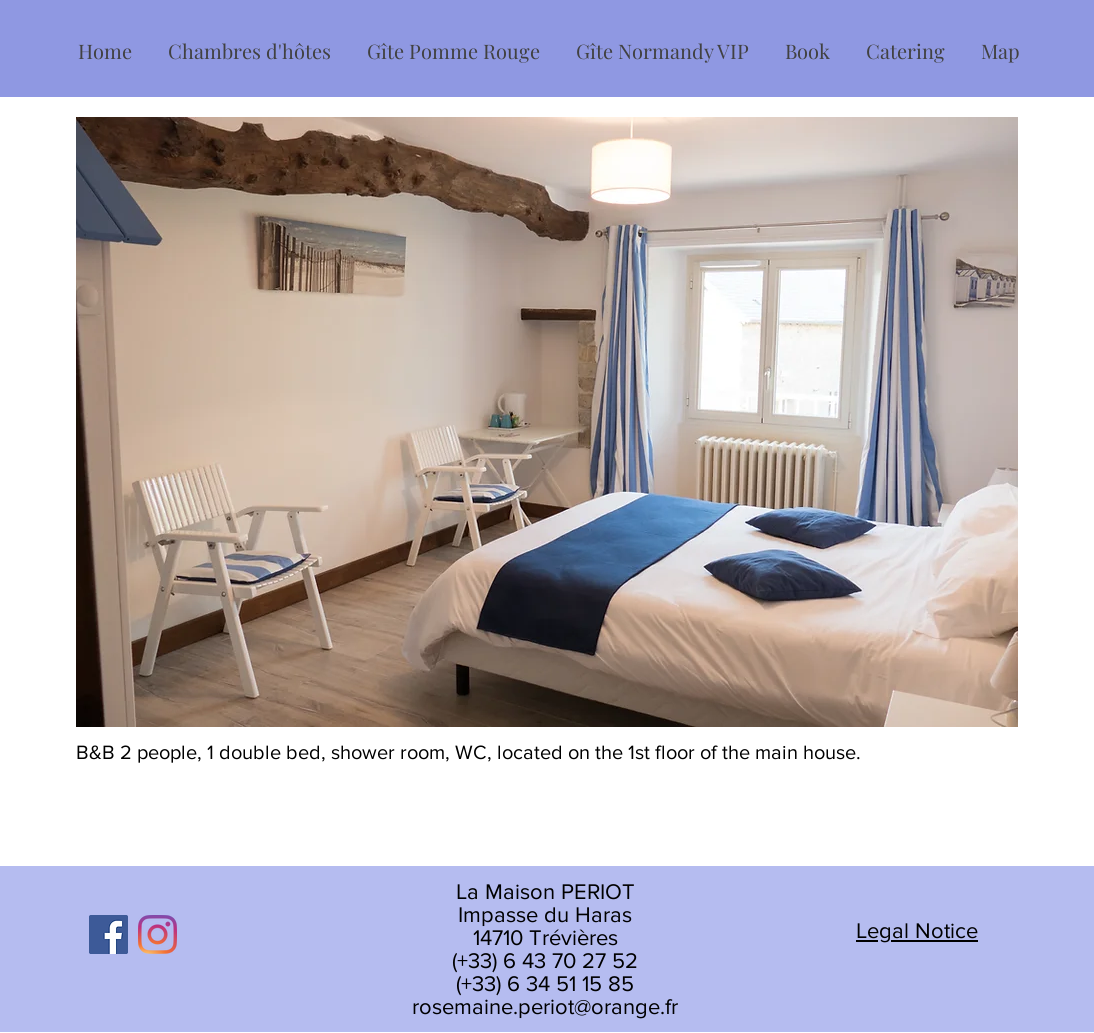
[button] (249, 42)
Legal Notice (917, 930)
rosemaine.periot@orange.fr (545, 1006)
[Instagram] (157, 934)
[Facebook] (108, 934)
